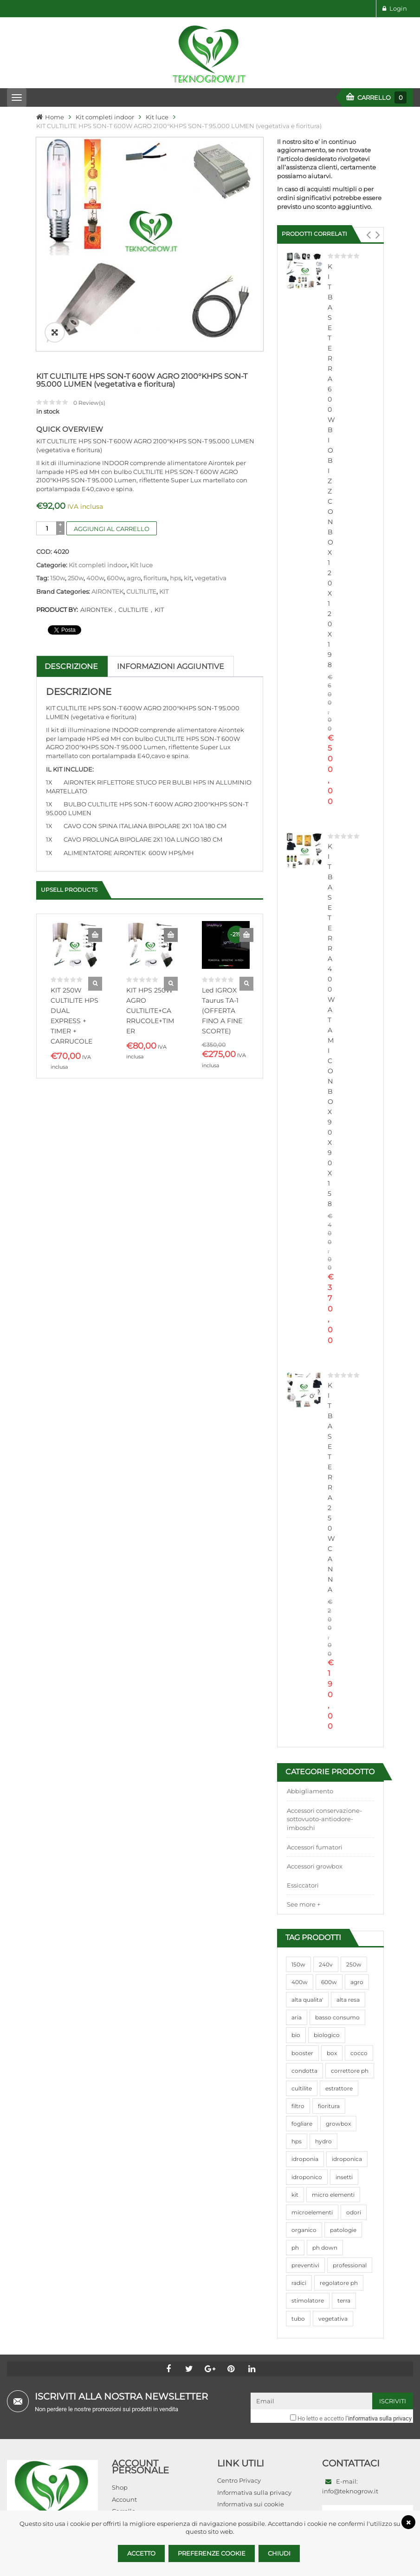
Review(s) (89, 402)
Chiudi (279, 2553)
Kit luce (157, 117)
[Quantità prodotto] (47, 528)
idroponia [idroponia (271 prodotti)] (304, 2158)
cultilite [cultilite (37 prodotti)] (301, 2088)
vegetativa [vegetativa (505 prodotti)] (333, 2318)
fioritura (155, 578)
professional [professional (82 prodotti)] (350, 2265)
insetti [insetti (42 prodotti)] (344, 2177)
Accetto (141, 2553)
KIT (163, 591)
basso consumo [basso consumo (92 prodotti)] (337, 2017)
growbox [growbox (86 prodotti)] (338, 2123)
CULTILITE (141, 591)
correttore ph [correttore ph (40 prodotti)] (349, 2070)
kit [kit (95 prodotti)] (294, 2194)
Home (54, 117)
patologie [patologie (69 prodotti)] (343, 2229)
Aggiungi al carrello (111, 528)
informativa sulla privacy (380, 2418)
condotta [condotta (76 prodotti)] (304, 2070)
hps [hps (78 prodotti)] (296, 2141)
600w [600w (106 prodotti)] (329, 1982)
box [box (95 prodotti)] (332, 2053)
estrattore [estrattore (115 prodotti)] (339, 2088)
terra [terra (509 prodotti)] (343, 2300)
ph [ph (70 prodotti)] (295, 2247)
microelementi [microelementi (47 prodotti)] (312, 2212)
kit (188, 578)
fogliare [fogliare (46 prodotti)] (301, 2123)
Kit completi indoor (105, 117)
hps (175, 578)
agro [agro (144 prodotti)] (356, 1982)
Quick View (95, 984)
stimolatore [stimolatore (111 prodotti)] (307, 2300)
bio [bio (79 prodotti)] (295, 2034)
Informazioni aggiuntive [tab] (170, 666)
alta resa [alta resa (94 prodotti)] (348, 1999)
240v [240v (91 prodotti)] (326, 1964)
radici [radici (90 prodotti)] (298, 2282)
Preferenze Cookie (212, 2553)
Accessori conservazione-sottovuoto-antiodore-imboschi (324, 1819)
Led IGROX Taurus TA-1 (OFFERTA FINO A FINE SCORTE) (222, 1010)
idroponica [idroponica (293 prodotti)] (347, 2158)
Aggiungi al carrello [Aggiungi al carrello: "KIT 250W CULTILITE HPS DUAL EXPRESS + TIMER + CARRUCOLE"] (95, 935)
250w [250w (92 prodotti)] (354, 1964)
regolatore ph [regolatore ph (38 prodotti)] (339, 2282)
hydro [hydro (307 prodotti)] (323, 2141)
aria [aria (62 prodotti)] (296, 2017)
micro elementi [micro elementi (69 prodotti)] (333, 2194)
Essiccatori (303, 1885)
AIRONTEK (107, 591)
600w (115, 578)
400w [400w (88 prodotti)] (299, 1982)
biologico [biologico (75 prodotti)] (327, 2034)
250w (76, 578)
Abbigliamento (310, 1791)
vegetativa (210, 578)
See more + (303, 1904)
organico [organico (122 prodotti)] (304, 2229)
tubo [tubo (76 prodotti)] (298, 2318)
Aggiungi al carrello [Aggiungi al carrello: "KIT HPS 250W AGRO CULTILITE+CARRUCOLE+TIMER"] (171, 935)
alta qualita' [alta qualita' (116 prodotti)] (307, 1999)
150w (57, 578)
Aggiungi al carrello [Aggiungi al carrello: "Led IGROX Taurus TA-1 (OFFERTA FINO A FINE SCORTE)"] (246, 935)
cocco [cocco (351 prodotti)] (359, 2053)
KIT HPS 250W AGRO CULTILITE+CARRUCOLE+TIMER (150, 1010)
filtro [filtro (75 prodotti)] (297, 2105)
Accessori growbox (314, 1866)
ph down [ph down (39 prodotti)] (324, 2247)
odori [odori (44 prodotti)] (353, 2212)
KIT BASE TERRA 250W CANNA (331, 1487)
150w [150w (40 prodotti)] (298, 1964)
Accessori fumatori (314, 1847)
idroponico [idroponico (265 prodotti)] (306, 2177)
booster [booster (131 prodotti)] (302, 2053)
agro (134, 578)
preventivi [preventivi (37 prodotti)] (305, 2265)
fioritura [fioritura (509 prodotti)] (329, 2105)
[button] (368, 235)
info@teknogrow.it (350, 2491)
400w (95, 578)
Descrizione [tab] (71, 666)
